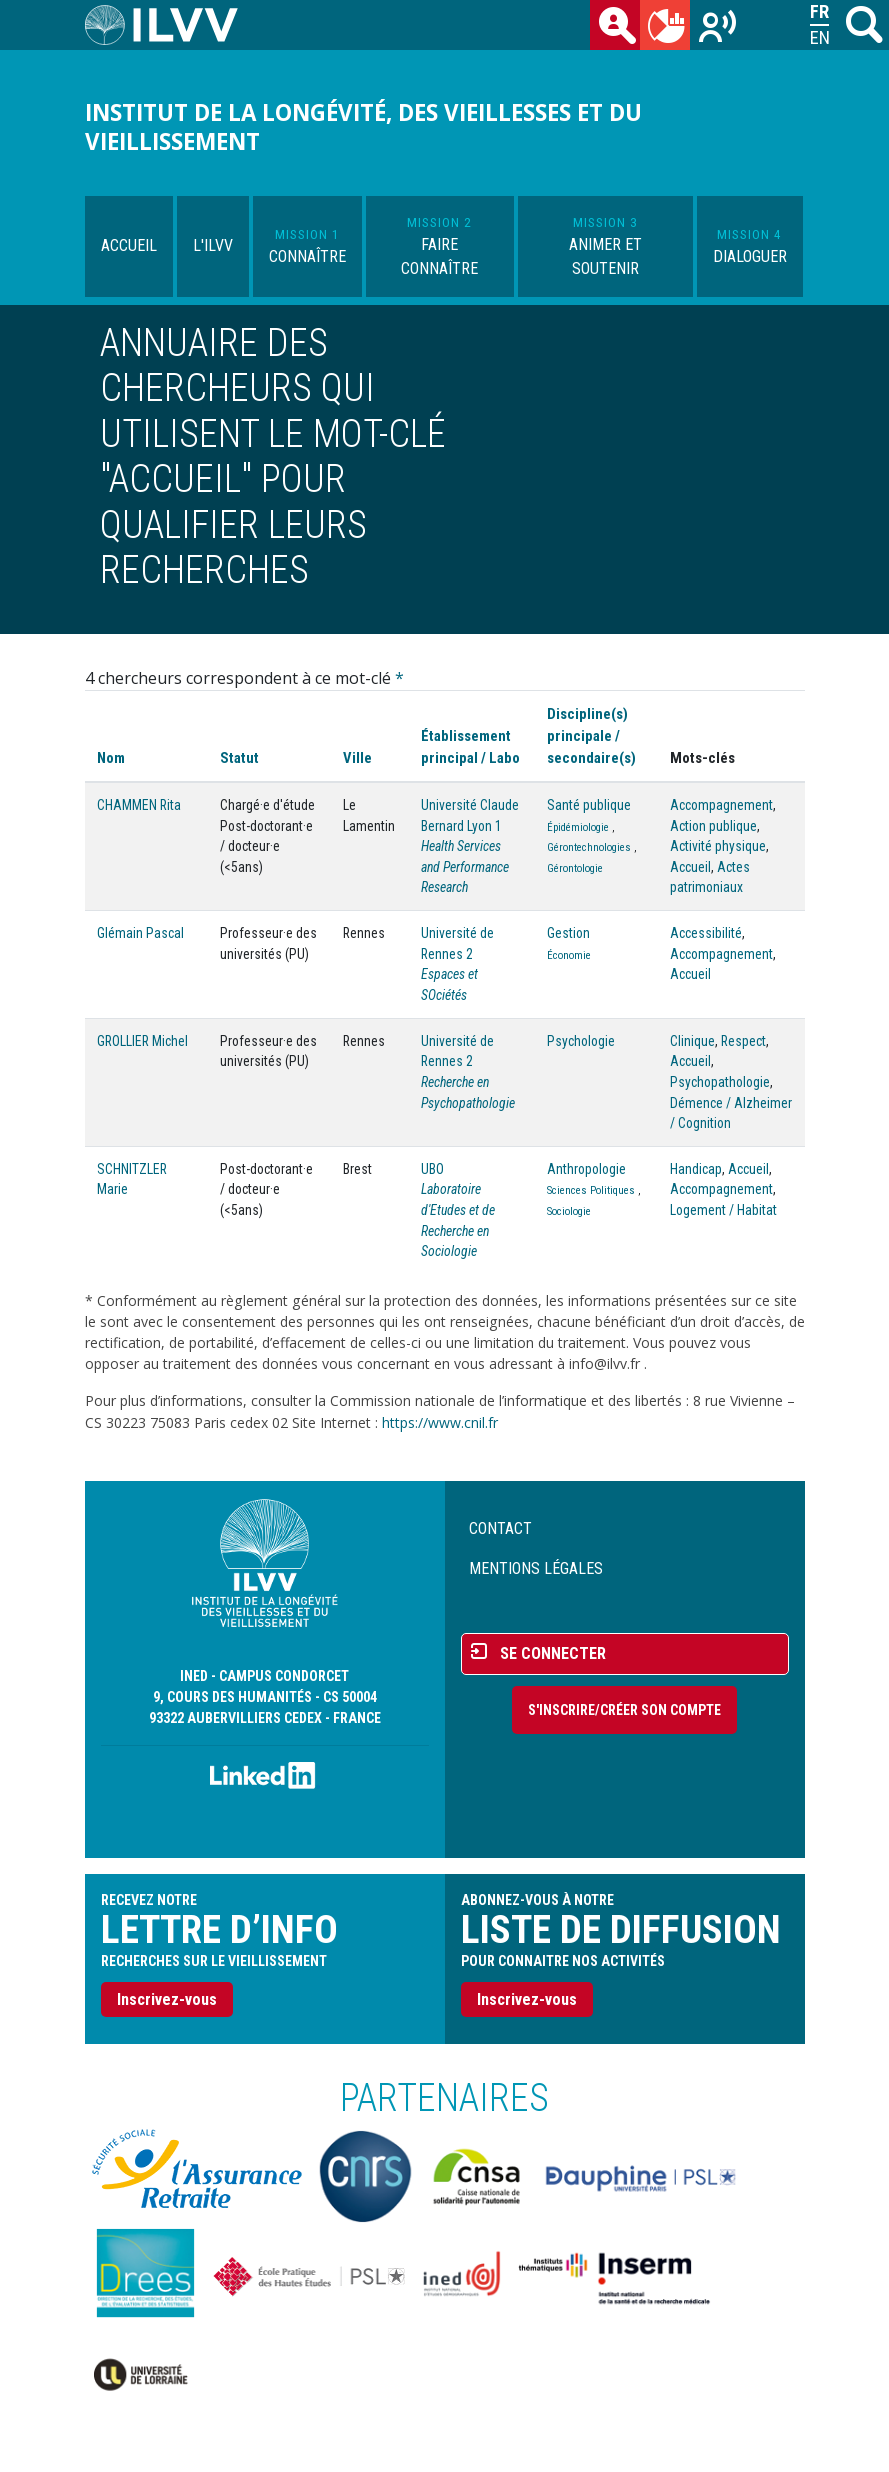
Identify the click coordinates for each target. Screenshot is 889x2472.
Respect (743, 1041)
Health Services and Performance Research (465, 866)
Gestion (568, 933)
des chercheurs (619, 29)
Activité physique (718, 846)
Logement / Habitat (723, 1210)
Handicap (696, 1169)
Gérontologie (575, 868)
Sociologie (569, 1211)
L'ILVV (213, 245)
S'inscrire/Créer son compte (624, 1710)
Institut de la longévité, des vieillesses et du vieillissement (363, 127)
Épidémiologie (578, 827)
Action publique (713, 826)
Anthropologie (586, 1169)
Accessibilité (706, 933)
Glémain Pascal (140, 933)
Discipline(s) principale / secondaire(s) (591, 736)
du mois (669, 29)
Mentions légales (536, 1568)
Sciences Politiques (591, 1190)
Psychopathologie (720, 1082)
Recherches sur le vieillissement (719, 29)
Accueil (129, 245)
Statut (239, 758)
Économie (569, 955)
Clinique (692, 1041)
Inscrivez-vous (167, 1999)
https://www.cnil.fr (440, 1422)
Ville (357, 758)
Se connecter (553, 1653)
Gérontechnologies (589, 847)
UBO (432, 1169)
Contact (500, 1528)
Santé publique (589, 805)
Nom (111, 758)
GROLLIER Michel (142, 1041)
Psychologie (581, 1041)
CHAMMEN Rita (139, 805)
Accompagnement (721, 805)
